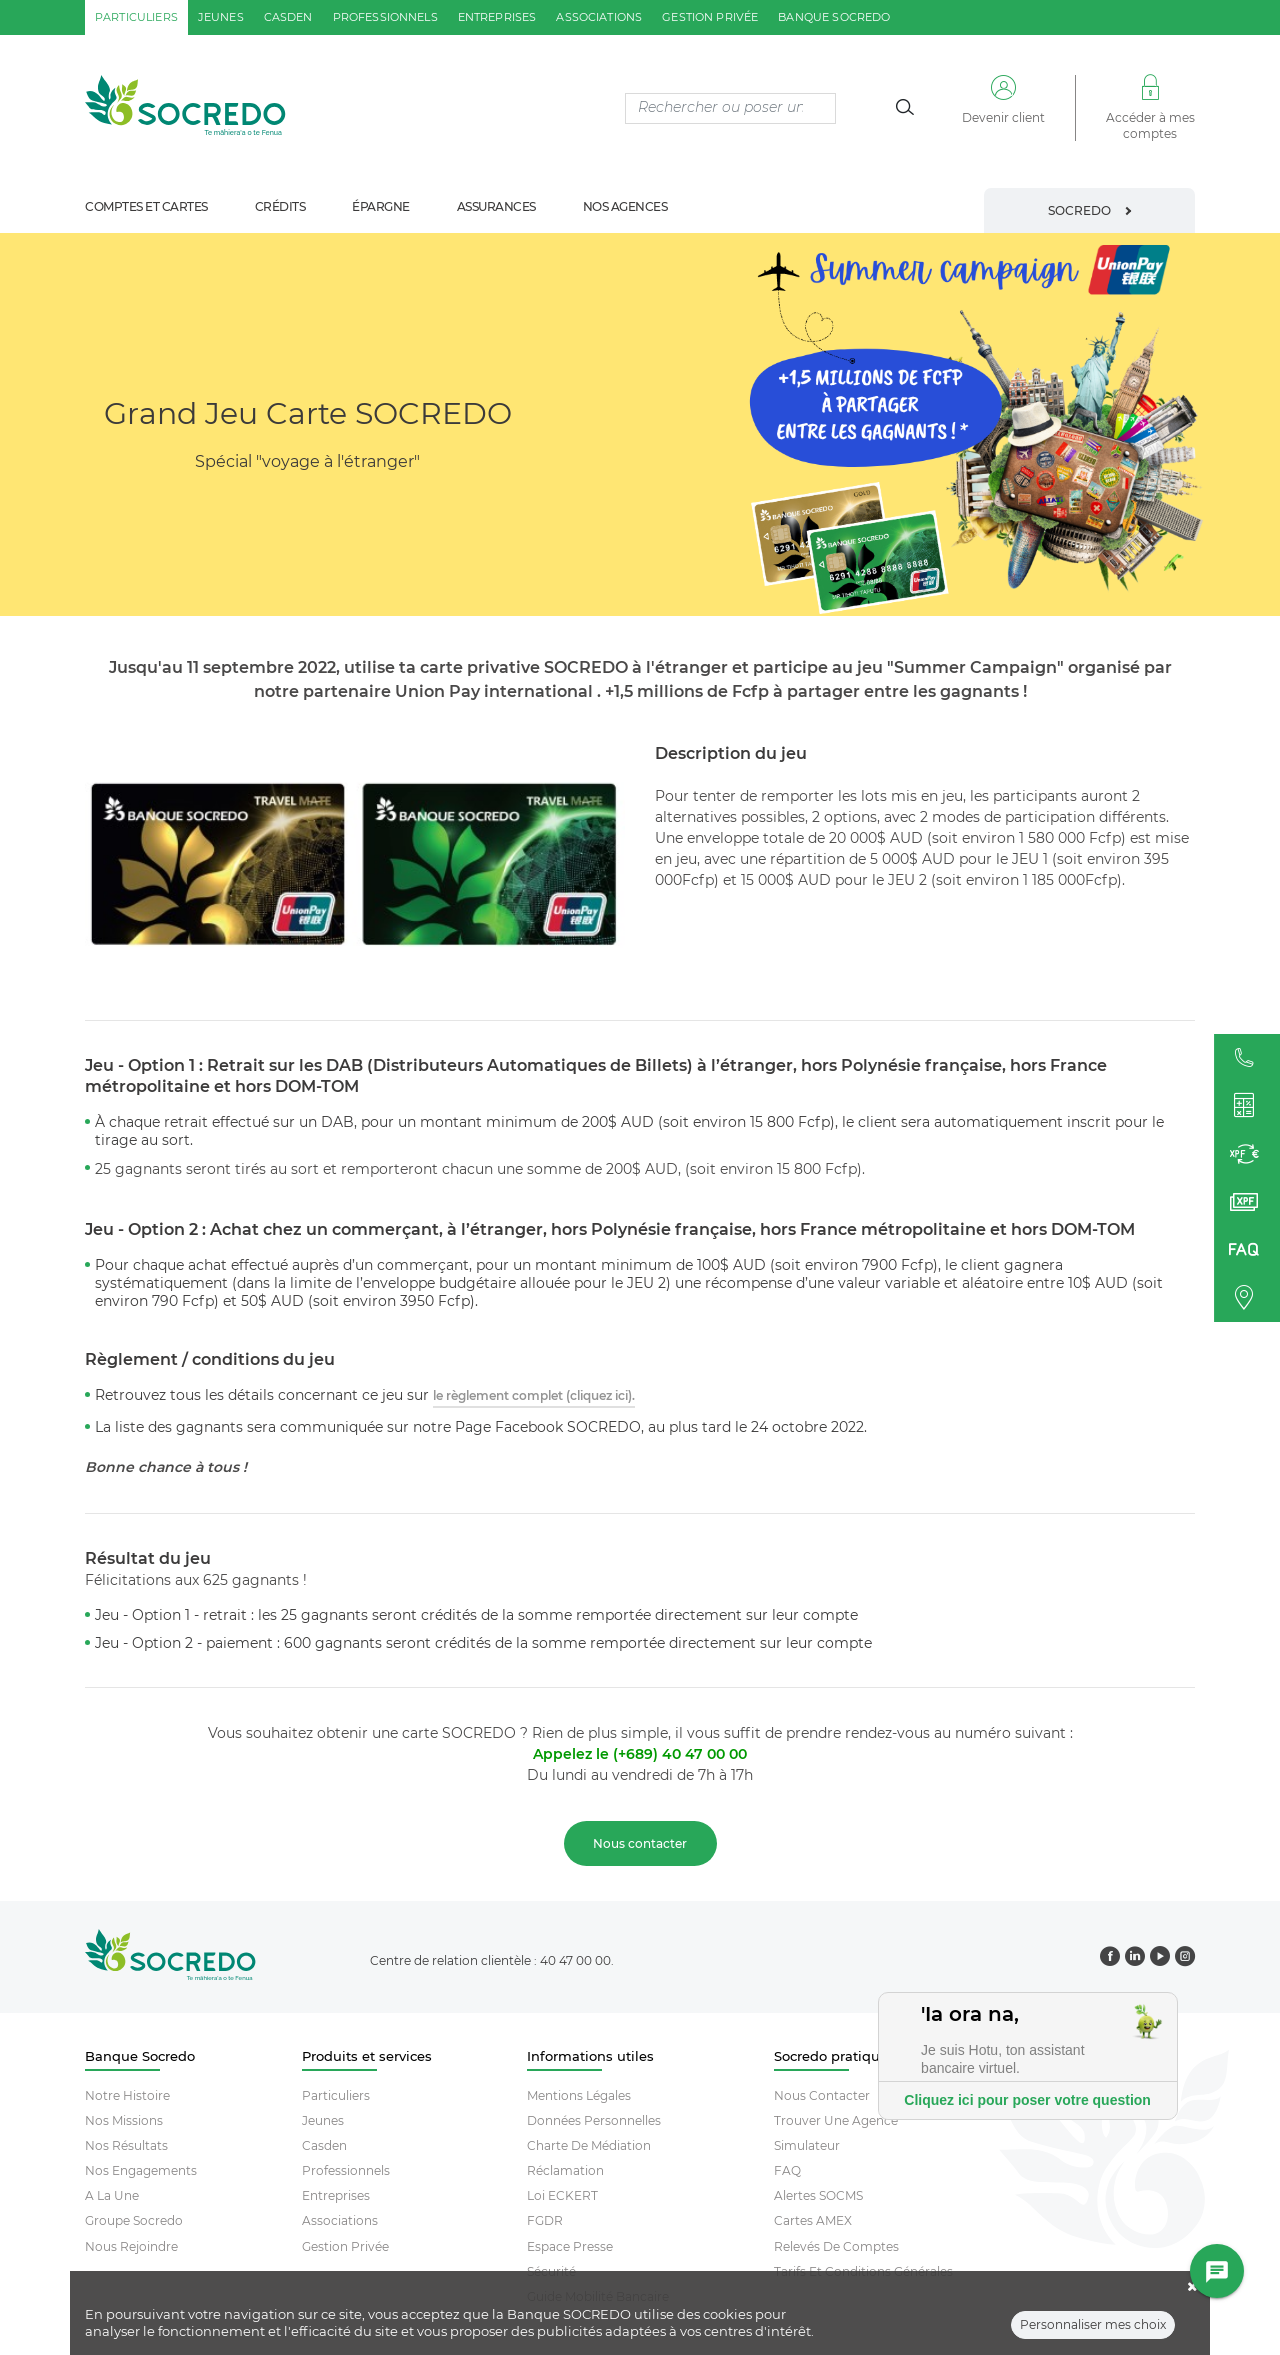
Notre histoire (127, 2095)
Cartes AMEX (813, 2220)
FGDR (545, 2220)
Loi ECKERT (562, 2195)
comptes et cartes (146, 206)
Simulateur (807, 2145)
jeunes (221, 17)
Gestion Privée (345, 2246)
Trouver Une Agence (836, 2120)
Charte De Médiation (589, 2145)
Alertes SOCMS (818, 2195)
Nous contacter (822, 2095)
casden (288, 17)
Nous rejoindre (131, 2246)
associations (599, 17)
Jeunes (323, 2120)
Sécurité (551, 2271)
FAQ (787, 2170)
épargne (381, 206)
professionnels (385, 17)
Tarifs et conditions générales (863, 2271)
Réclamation (565, 2170)
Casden (324, 2145)
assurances (496, 206)
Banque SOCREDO (834, 17)
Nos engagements (141, 2170)
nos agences (625, 206)
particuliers (136, 17)
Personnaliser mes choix (1093, 2330)
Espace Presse (570, 2246)
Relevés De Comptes (836, 2246)
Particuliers (336, 2095)
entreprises (497, 17)
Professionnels (346, 2170)
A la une (112, 2195)
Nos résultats (126, 2145)
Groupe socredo (134, 2220)
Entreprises (336, 2195)
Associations (340, 2220)
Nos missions (124, 2120)
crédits (280, 206)
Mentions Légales (579, 2095)
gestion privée (710, 17)
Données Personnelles (594, 2120)
